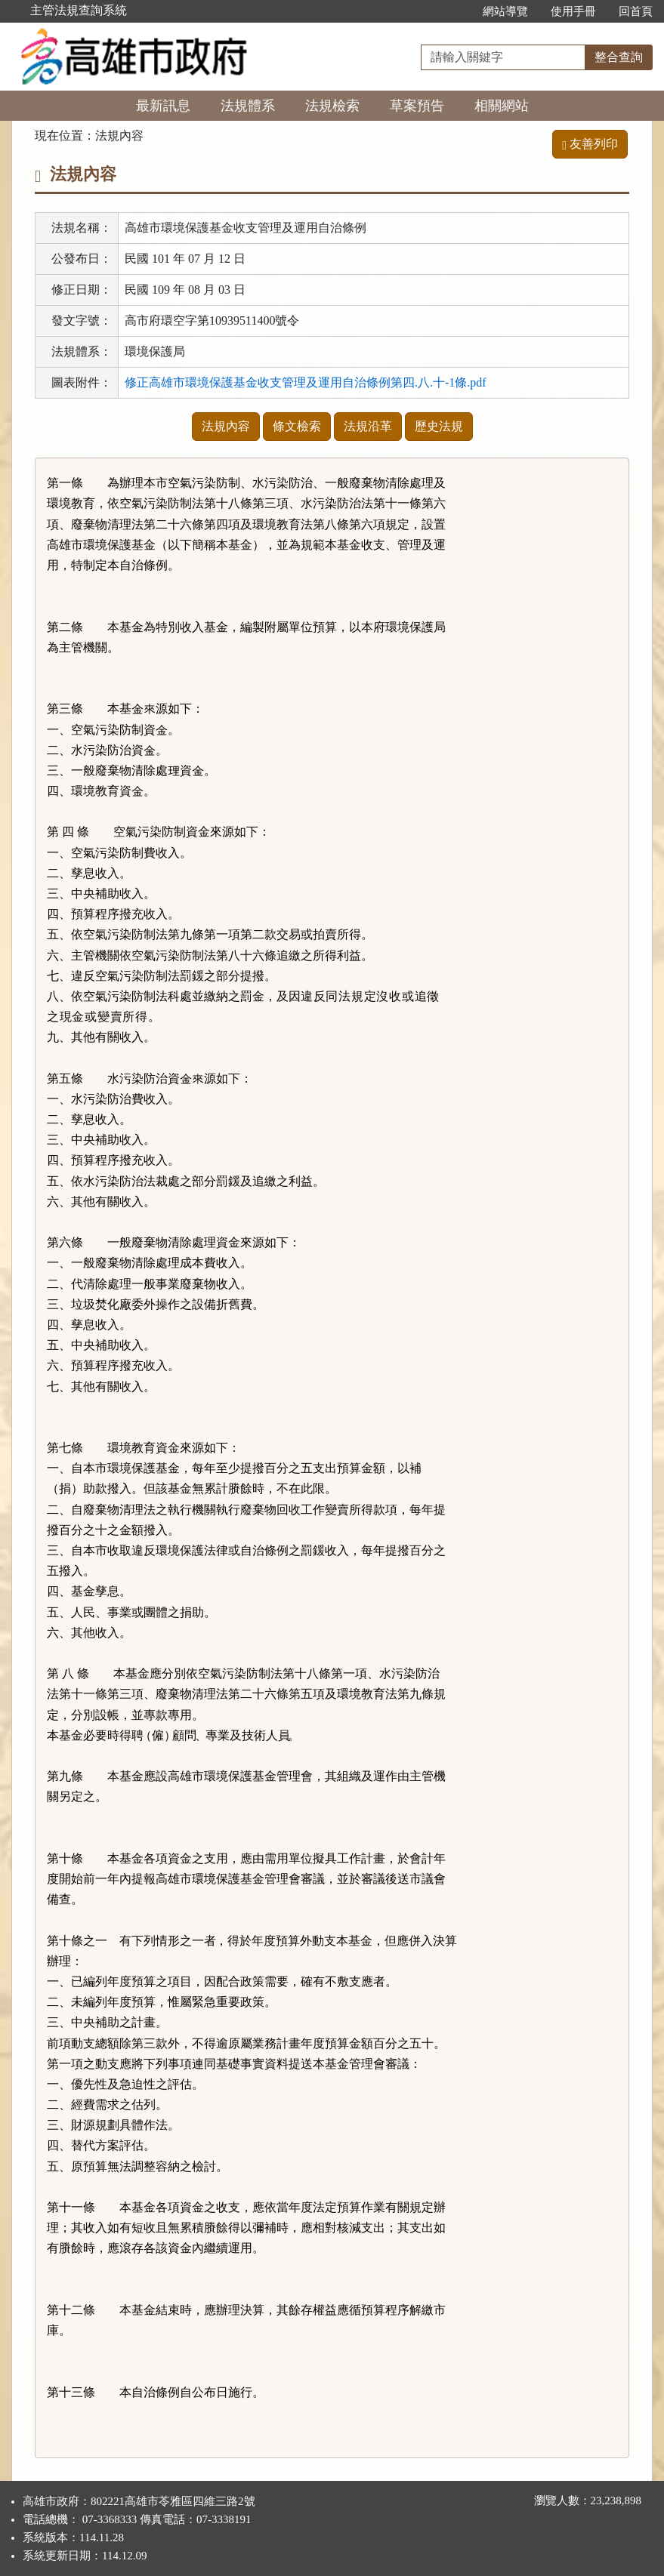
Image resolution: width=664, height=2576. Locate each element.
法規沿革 (368, 426)
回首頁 (636, 11)
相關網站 (501, 105)
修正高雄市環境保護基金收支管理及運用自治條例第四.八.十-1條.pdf (305, 382)
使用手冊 (573, 11)
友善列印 (590, 143)
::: (455, 11)
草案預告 (417, 105)
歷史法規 (439, 426)
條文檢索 (297, 426)
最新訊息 (163, 105)
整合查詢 (619, 57)
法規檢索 (332, 105)
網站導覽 (505, 11)
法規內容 (226, 426)
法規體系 (248, 105)
